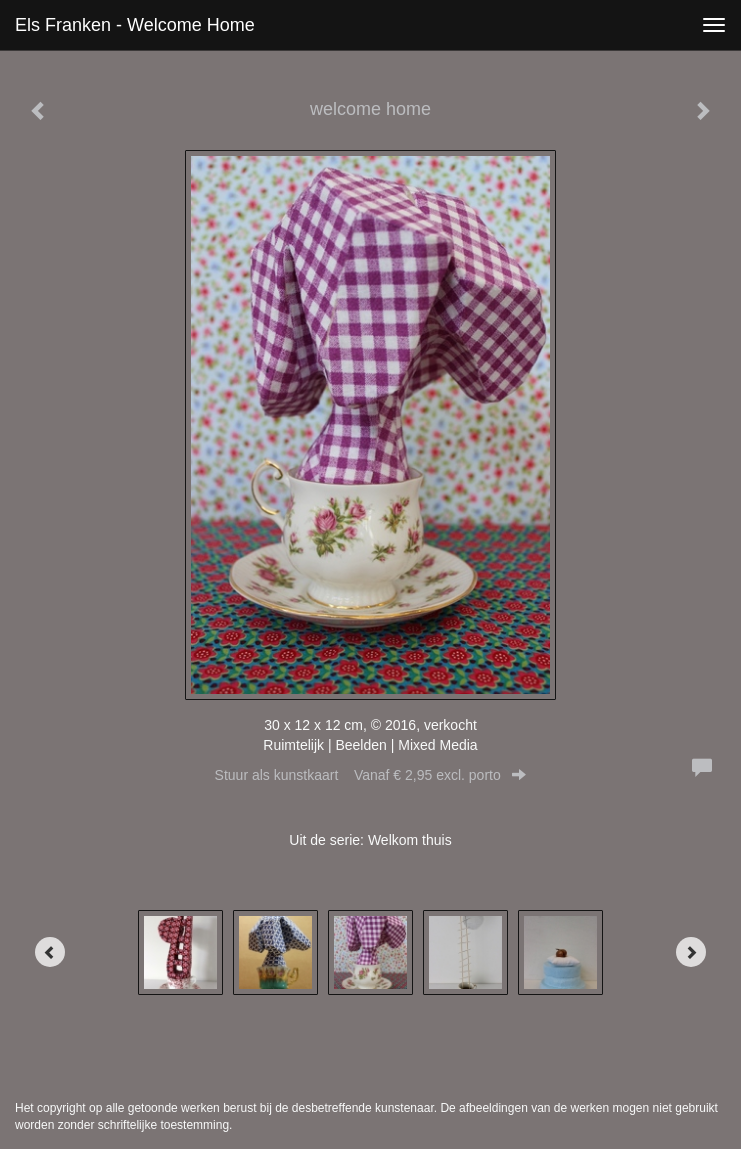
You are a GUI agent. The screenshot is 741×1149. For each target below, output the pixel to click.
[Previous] (50, 952)
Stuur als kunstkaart (371, 775)
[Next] (691, 952)
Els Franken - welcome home (135, 25)
